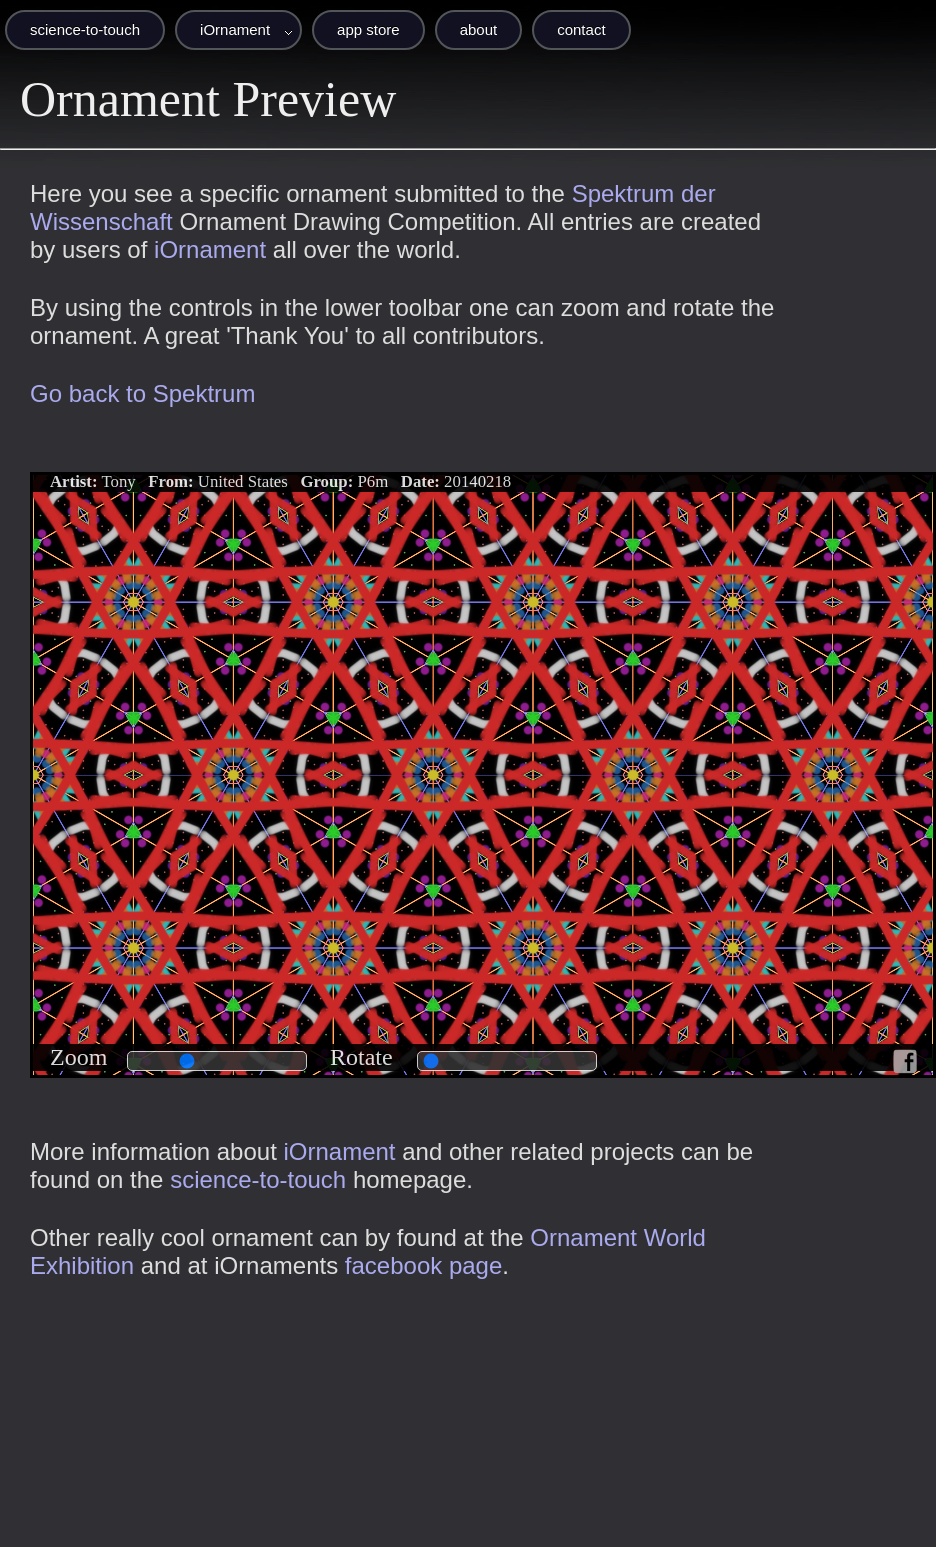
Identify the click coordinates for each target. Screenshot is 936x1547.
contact (581, 29)
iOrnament (235, 29)
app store (368, 29)
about (479, 29)
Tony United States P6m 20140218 (280, 481)
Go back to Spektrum (142, 393)
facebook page (423, 1265)
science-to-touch (85, 29)
